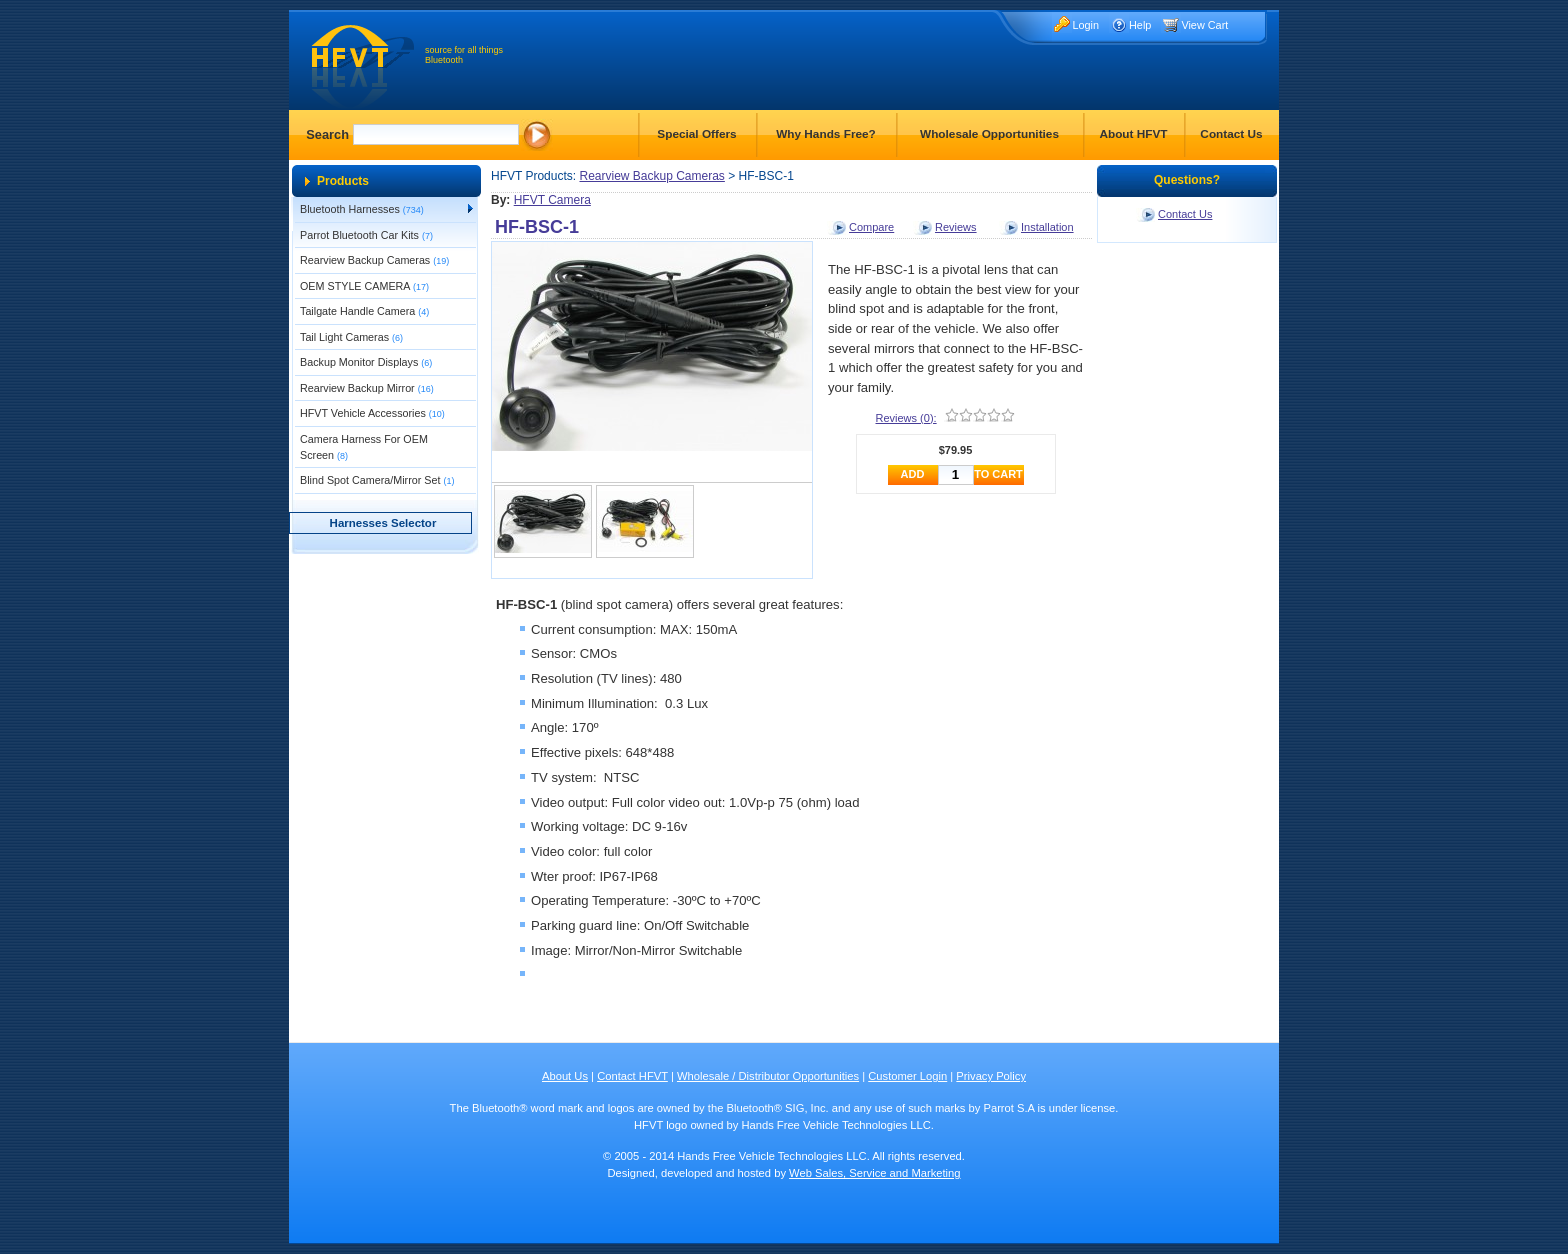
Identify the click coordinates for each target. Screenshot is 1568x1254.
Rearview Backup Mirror (367, 388)
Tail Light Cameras (351, 337)
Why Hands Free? (826, 134)
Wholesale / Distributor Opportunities (768, 1076)
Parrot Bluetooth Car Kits (366, 235)
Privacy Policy (991, 1076)
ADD (913, 474)
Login (1085, 25)
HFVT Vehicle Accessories (372, 413)
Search (327, 134)
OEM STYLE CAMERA (364, 286)
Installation (1047, 227)
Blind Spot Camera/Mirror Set (377, 480)
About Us (565, 1076)
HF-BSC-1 (537, 227)
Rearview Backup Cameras (374, 260)
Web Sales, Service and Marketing (874, 1173)
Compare (871, 227)
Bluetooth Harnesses (362, 209)
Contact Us (1231, 134)
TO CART (998, 474)
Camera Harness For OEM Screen (364, 447)
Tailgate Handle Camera (364, 311)
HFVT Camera (552, 200)
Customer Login (907, 1076)
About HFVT (1133, 134)
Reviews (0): (906, 418)
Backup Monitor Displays (366, 362)
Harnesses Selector (383, 523)
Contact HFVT (632, 1076)
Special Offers (696, 134)
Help (1140, 25)
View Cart (1204, 25)
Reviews (956, 227)
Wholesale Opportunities (989, 134)
